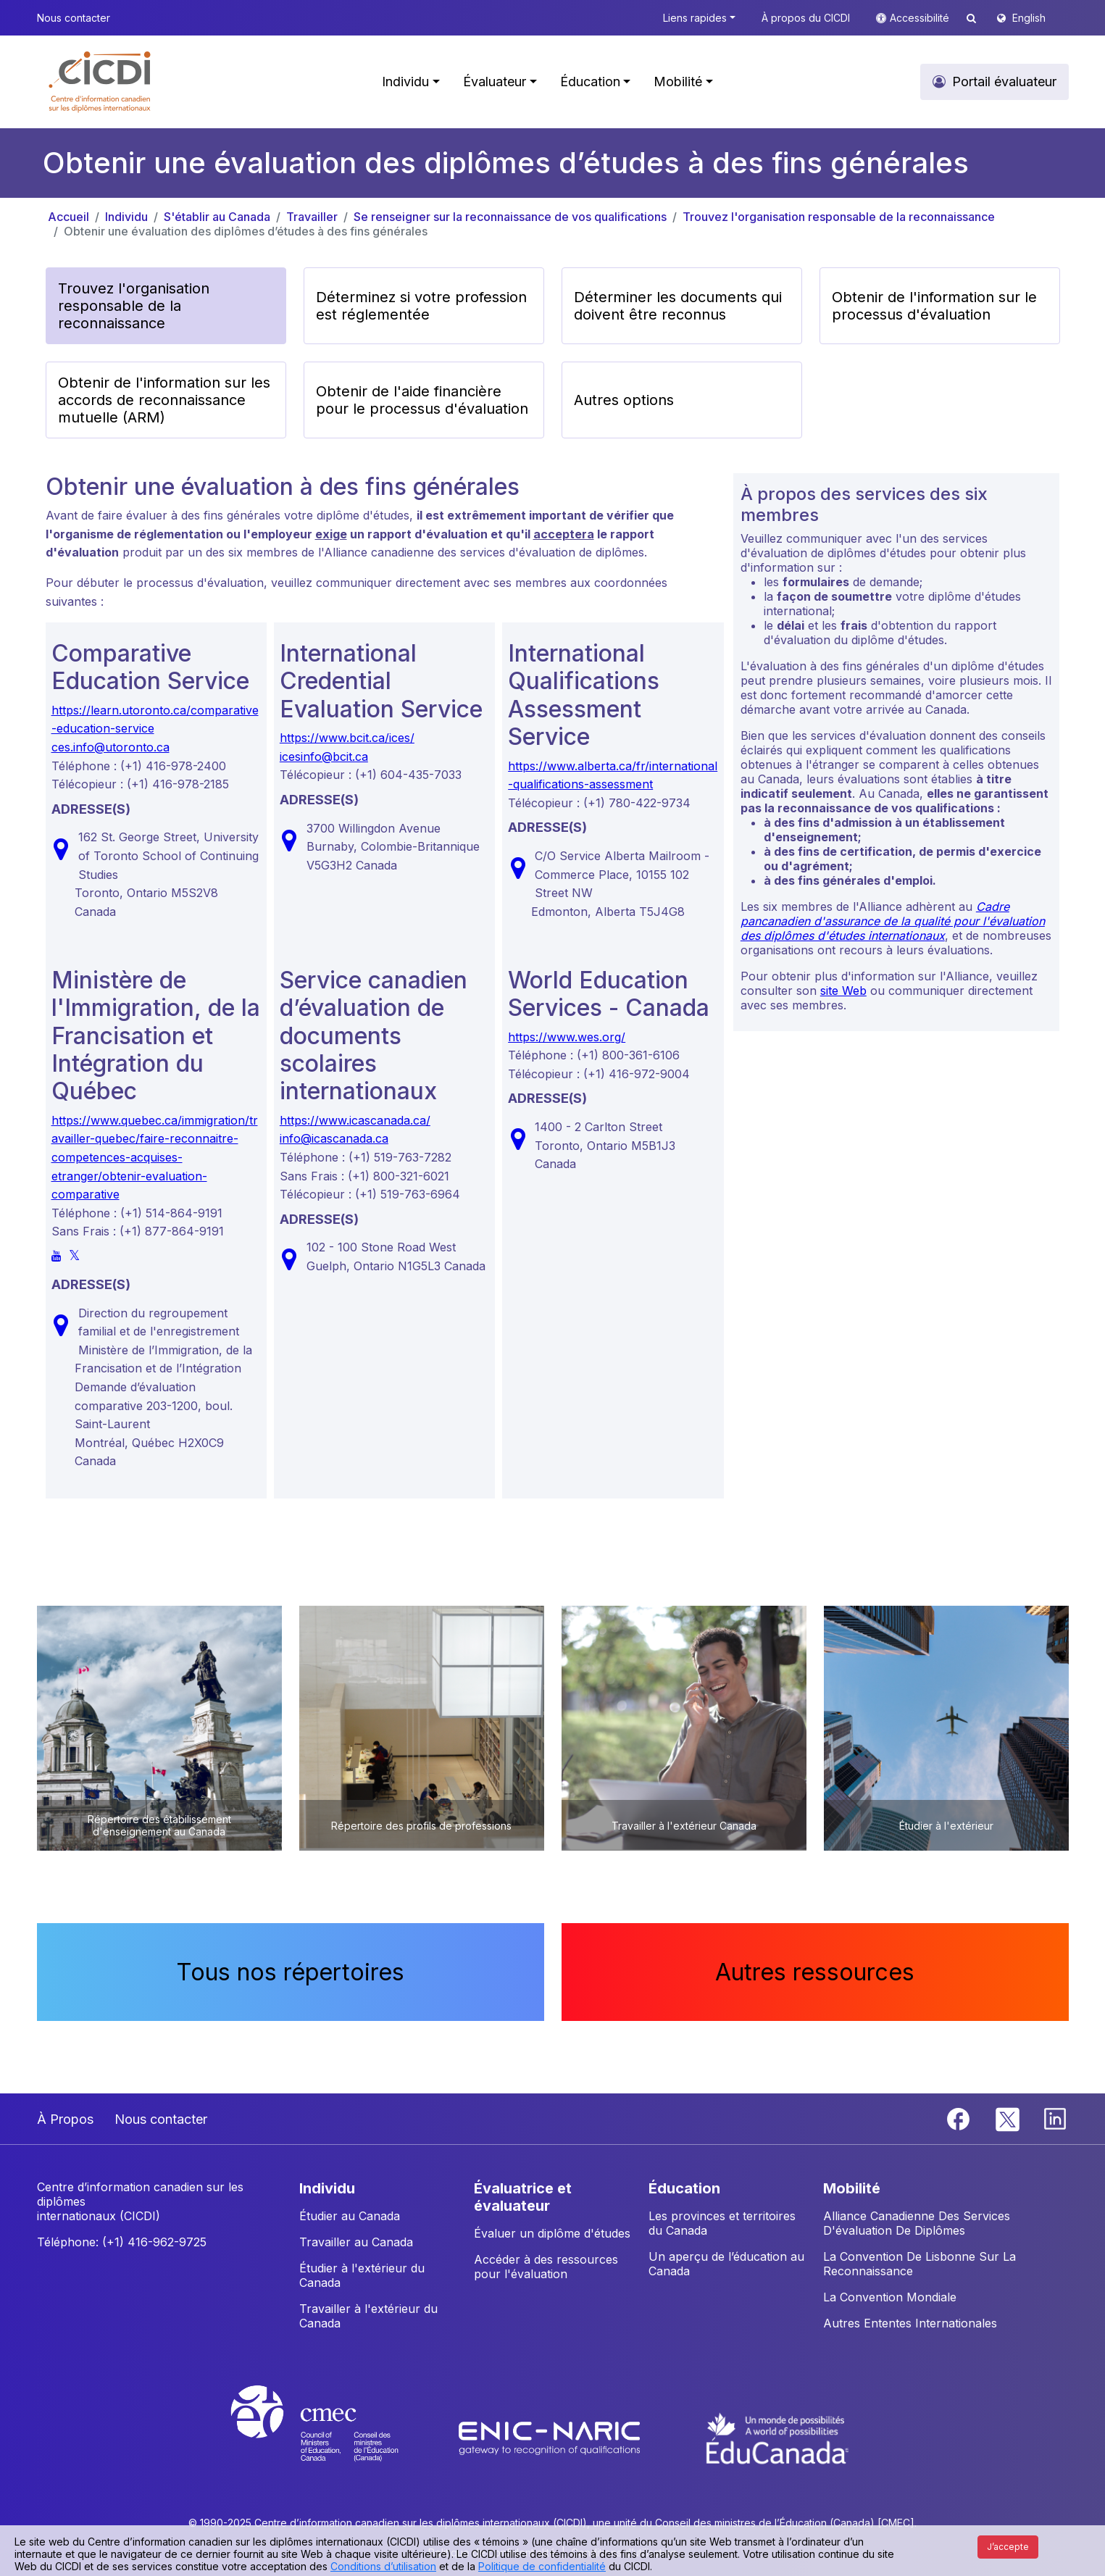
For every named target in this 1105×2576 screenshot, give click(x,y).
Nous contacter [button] (73, 18)
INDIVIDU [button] (327, 2188)
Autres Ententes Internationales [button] (910, 2323)
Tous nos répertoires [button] (290, 1972)
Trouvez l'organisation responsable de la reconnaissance (839, 216)
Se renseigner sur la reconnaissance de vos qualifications (510, 216)
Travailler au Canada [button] (356, 2242)
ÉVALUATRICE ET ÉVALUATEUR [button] (523, 2197)
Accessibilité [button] (921, 18)
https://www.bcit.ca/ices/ (347, 737)
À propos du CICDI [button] (806, 18)
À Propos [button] (65, 2119)
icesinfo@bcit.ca (324, 756)
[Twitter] (1008, 2118)
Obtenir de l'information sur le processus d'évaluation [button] (934, 305)
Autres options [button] (624, 400)
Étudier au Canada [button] (349, 2216)
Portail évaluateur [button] (1004, 81)
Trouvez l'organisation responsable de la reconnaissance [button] (133, 306)
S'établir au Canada (217, 216)
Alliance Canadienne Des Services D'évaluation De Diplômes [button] (916, 2223)
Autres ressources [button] (814, 1972)
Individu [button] (405, 81)
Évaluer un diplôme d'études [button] (552, 2233)
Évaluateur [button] (494, 81)
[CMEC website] (333, 2437)
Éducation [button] (590, 81)
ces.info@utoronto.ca (110, 747)
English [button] (1029, 18)
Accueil (68, 216)
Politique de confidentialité (542, 2566)
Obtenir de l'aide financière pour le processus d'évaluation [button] (422, 400)
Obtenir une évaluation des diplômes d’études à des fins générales (246, 231)
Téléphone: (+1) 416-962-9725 (122, 2242)
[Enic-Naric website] (551, 2437)
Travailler (312, 216)
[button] (100, 82)
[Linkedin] (1055, 2118)
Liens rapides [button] (695, 18)
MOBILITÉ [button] (851, 2188)
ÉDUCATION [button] (684, 2188)
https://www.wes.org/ (566, 1037)
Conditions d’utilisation (383, 2566)
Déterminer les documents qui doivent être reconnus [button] (678, 305)
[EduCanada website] (777, 2437)
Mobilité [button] (678, 81)
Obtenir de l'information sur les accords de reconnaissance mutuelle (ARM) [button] (164, 400)
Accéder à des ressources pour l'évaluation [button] (546, 2266)
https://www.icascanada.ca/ (355, 1120)
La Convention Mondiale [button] (889, 2297)
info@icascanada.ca (334, 1138)
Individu (126, 216)
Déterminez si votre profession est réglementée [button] (421, 305)
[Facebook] (960, 2118)
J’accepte (1008, 2546)
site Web (843, 990)
